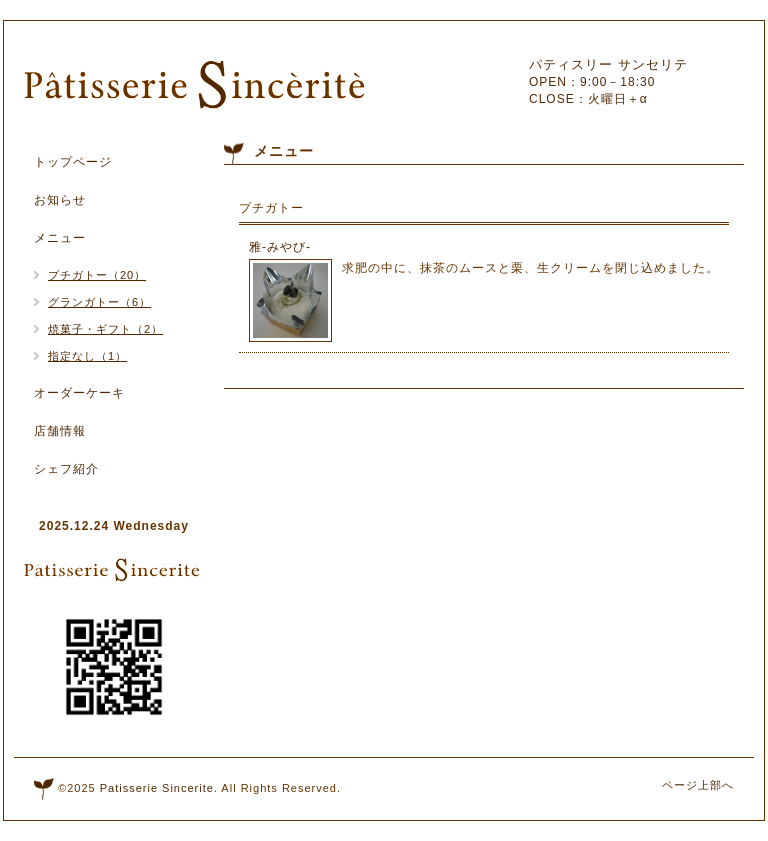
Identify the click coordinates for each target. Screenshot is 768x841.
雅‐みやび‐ (280, 247)
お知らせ (60, 200)
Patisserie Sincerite (157, 788)
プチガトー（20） (97, 275)
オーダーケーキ (79, 393)
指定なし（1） (87, 356)
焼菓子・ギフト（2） (105, 329)
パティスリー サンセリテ (608, 64)
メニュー (60, 238)
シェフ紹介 (66, 469)
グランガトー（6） (99, 302)
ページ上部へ (698, 785)
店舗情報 (60, 431)
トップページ (73, 162)
